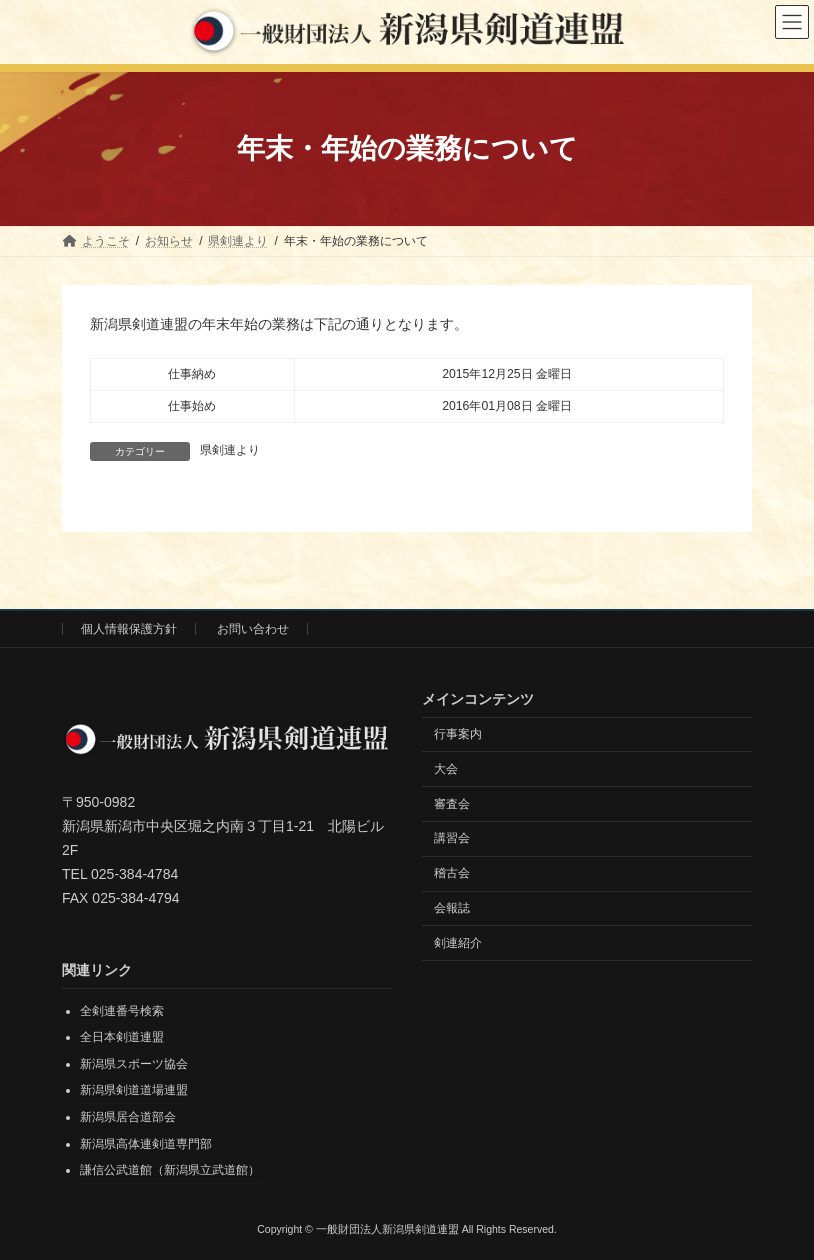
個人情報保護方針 (129, 629)
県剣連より (230, 450)
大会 (446, 768)
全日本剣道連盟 (122, 1037)
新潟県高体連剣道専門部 (146, 1143)
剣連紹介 (458, 942)
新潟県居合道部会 (128, 1117)
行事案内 (458, 734)
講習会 (452, 838)
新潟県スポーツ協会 (134, 1063)
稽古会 (452, 873)
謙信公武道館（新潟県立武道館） (170, 1170)
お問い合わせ (253, 629)
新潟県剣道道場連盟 (134, 1090)
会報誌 (452, 907)
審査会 (452, 803)
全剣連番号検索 (122, 1010)
